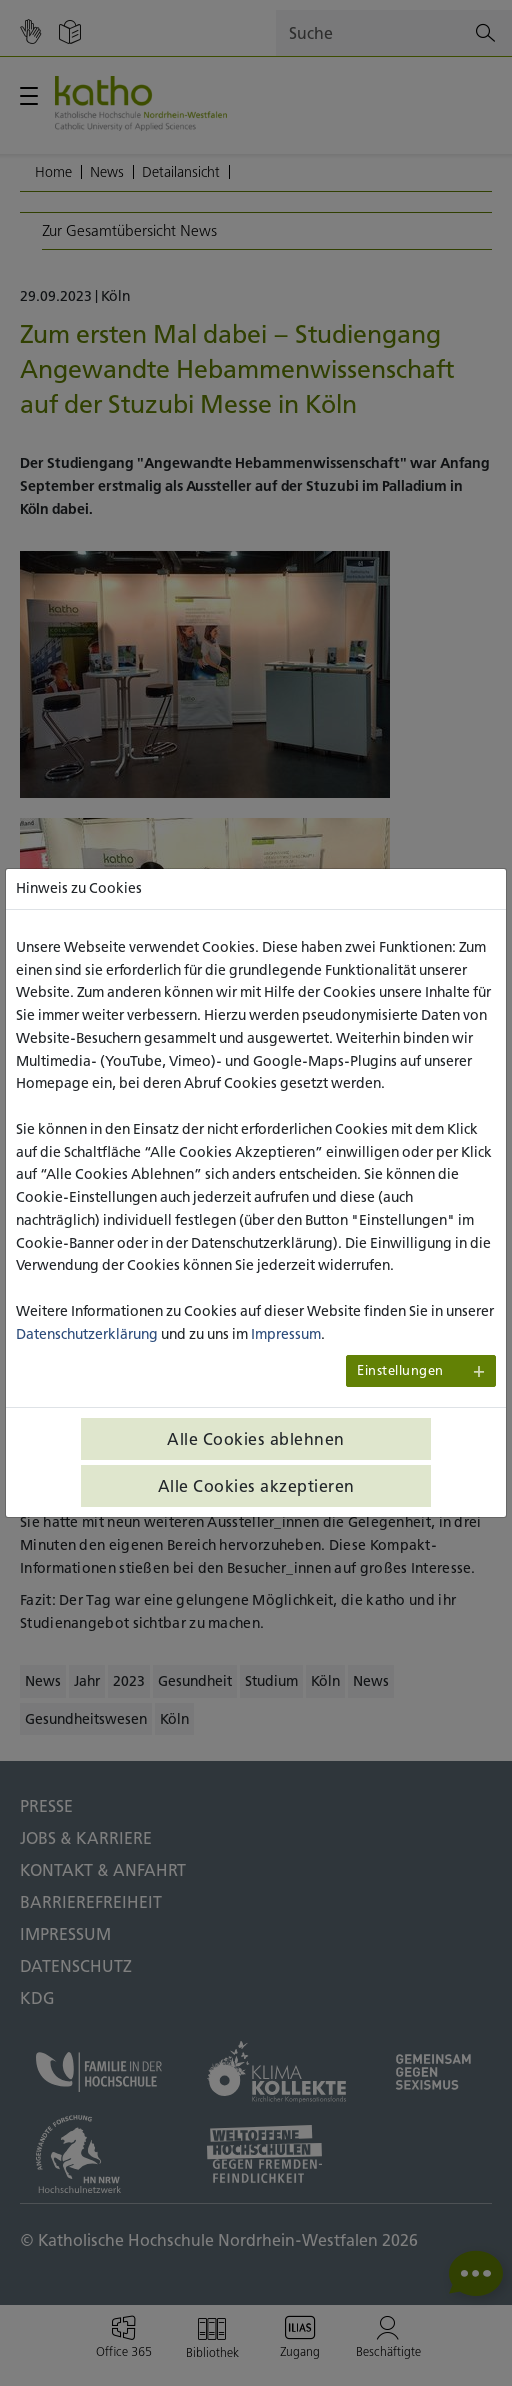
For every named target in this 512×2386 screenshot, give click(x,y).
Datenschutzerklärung (87, 1334)
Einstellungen (400, 1370)
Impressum (286, 1334)
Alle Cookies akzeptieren (256, 1486)
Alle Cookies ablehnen (256, 1439)
